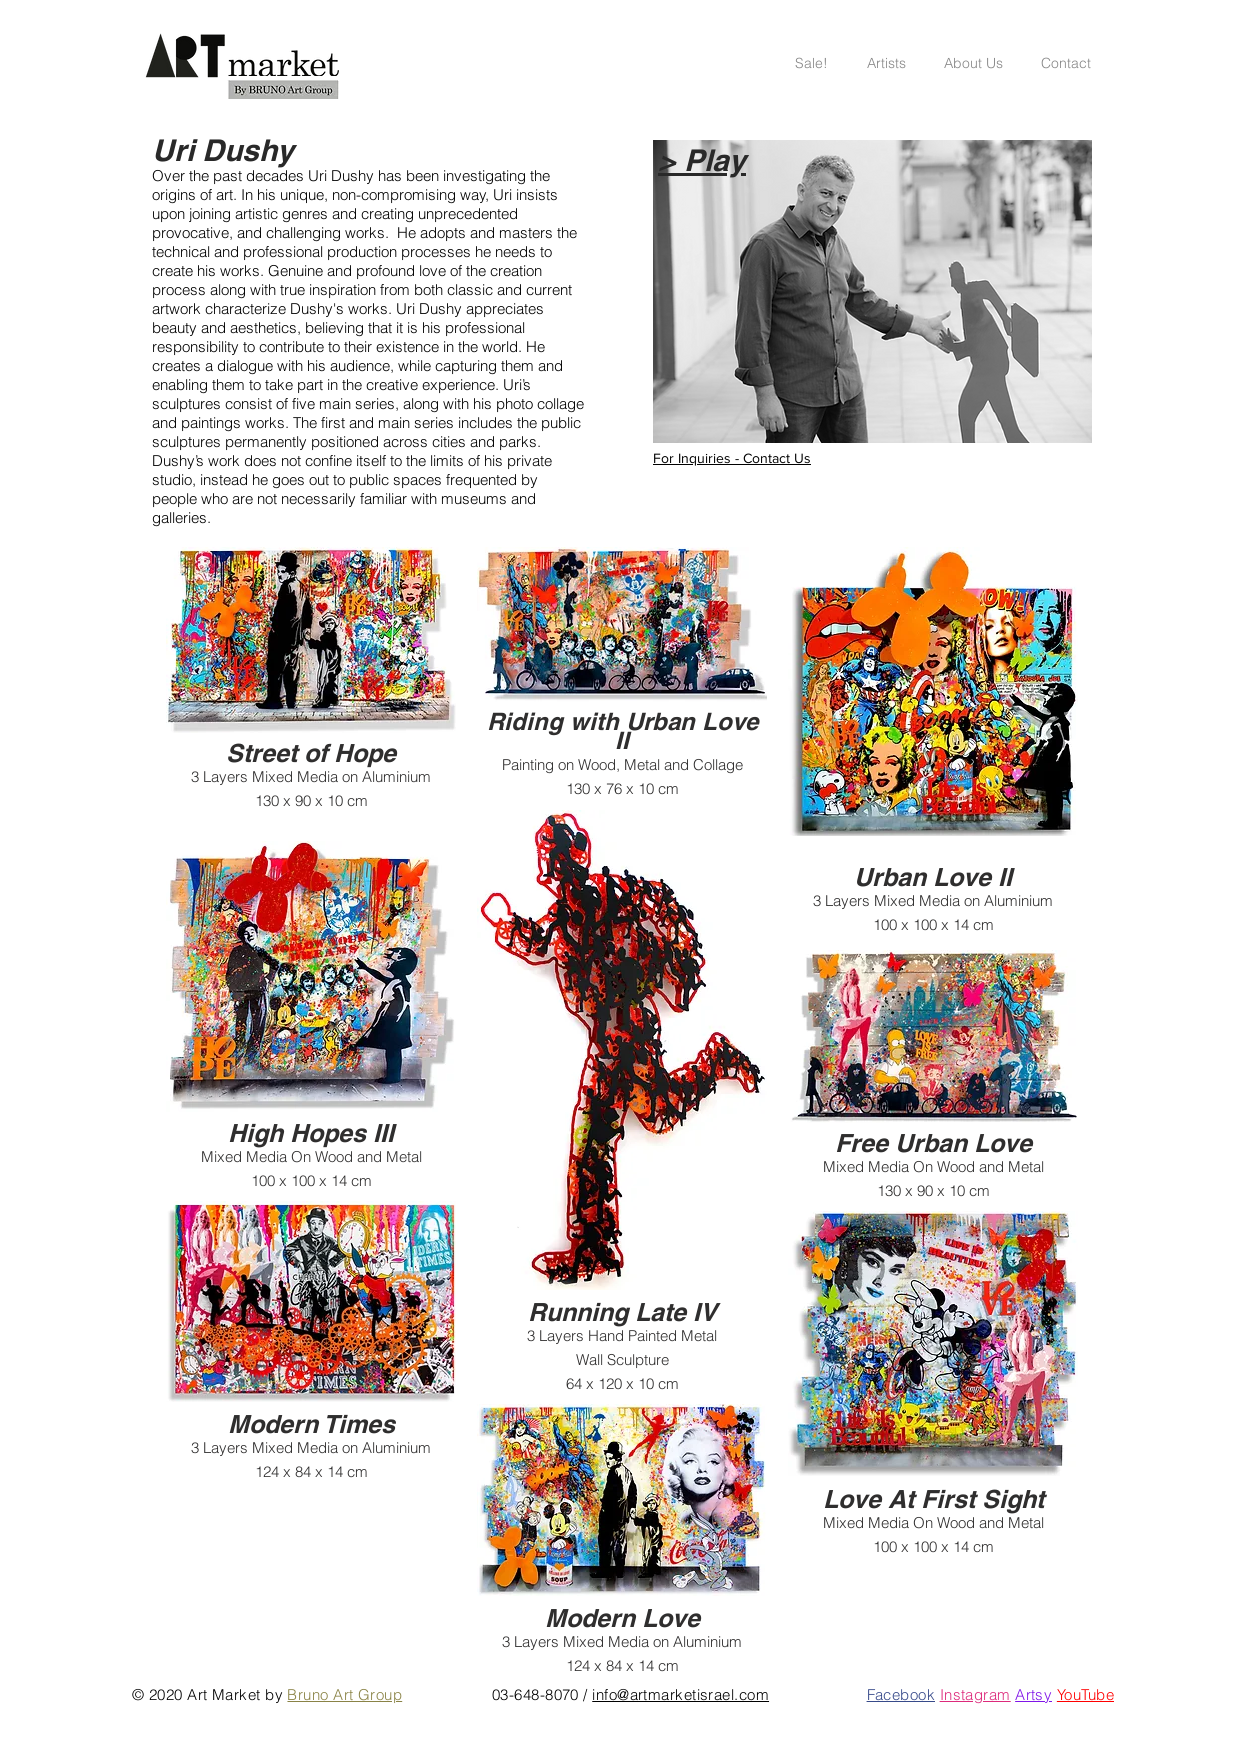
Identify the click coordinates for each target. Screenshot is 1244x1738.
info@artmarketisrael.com (680, 1694)
